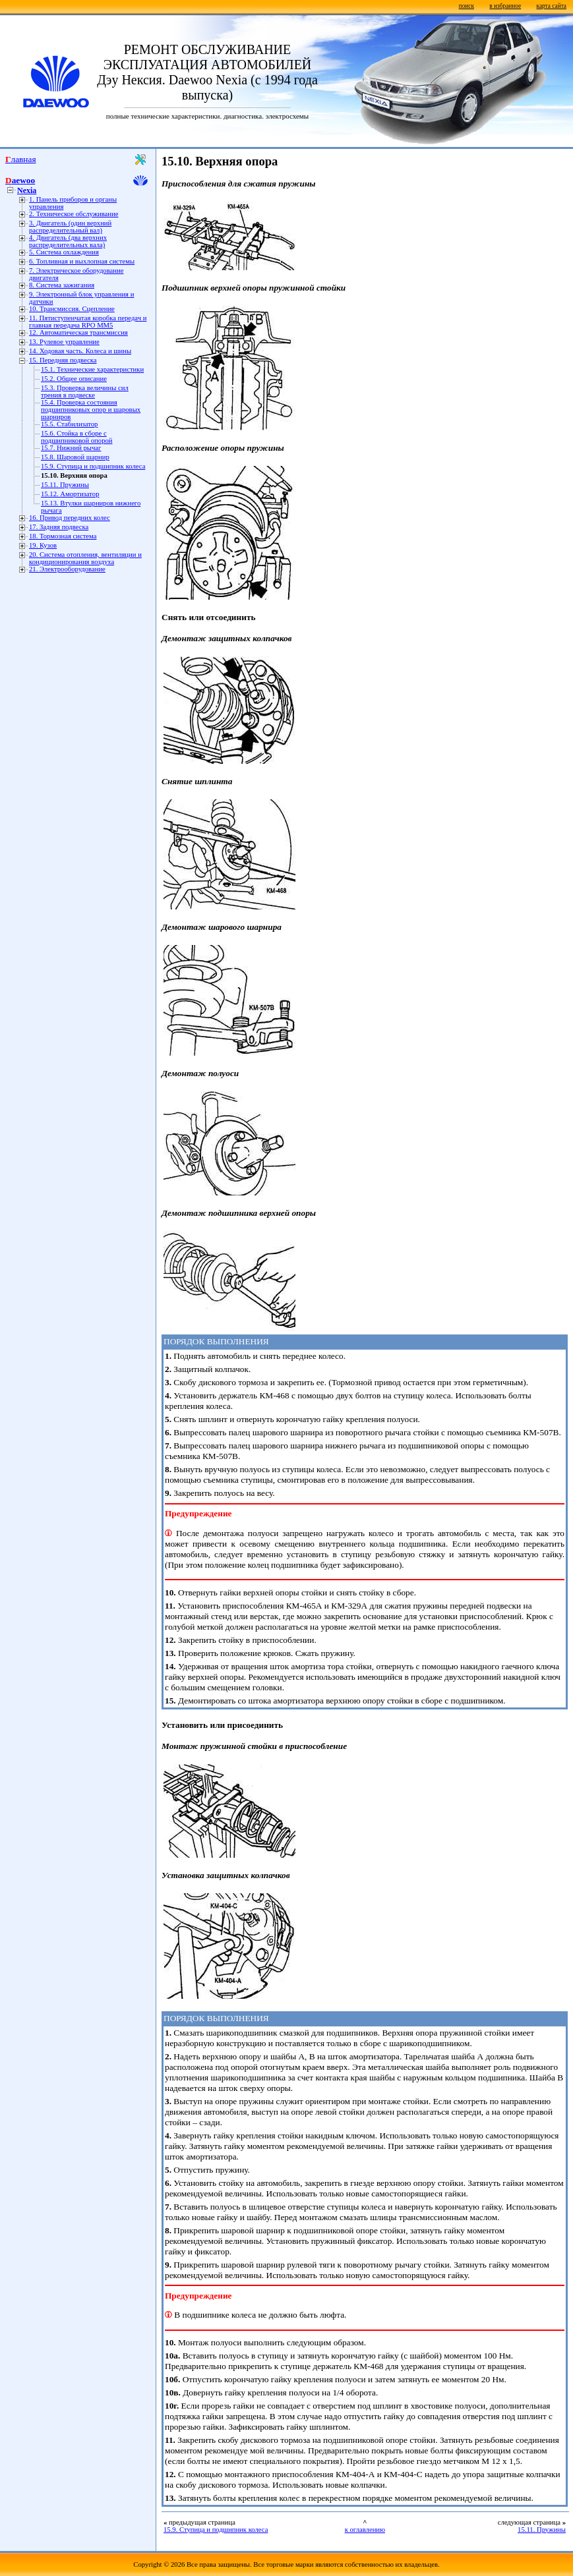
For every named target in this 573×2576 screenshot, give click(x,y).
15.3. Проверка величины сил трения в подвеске (85, 391)
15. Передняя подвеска (63, 360)
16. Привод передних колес (69, 517)
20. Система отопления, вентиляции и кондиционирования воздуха (85, 558)
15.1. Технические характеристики (92, 369)
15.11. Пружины (65, 484)
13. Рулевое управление (64, 341)
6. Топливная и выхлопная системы (82, 261)
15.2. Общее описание (74, 378)
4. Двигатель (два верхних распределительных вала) (68, 241)
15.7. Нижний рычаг (71, 447)
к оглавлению (365, 2529)
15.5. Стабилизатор (69, 424)
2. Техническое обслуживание (73, 213)
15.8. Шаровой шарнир (75, 457)
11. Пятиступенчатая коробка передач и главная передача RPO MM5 (87, 321)
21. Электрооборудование (67, 569)
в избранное (505, 6)
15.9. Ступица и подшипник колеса (93, 466)
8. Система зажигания (61, 285)
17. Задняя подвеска (58, 526)
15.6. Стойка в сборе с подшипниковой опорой (77, 437)
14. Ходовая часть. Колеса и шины (80, 351)
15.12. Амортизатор (70, 494)
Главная (20, 159)
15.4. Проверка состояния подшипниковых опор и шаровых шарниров (90, 409)
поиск (466, 6)
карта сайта (551, 6)
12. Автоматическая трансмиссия (78, 332)
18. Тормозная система (62, 536)
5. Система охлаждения (64, 252)
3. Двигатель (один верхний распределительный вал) (70, 226)
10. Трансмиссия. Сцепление (72, 308)
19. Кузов (43, 545)
